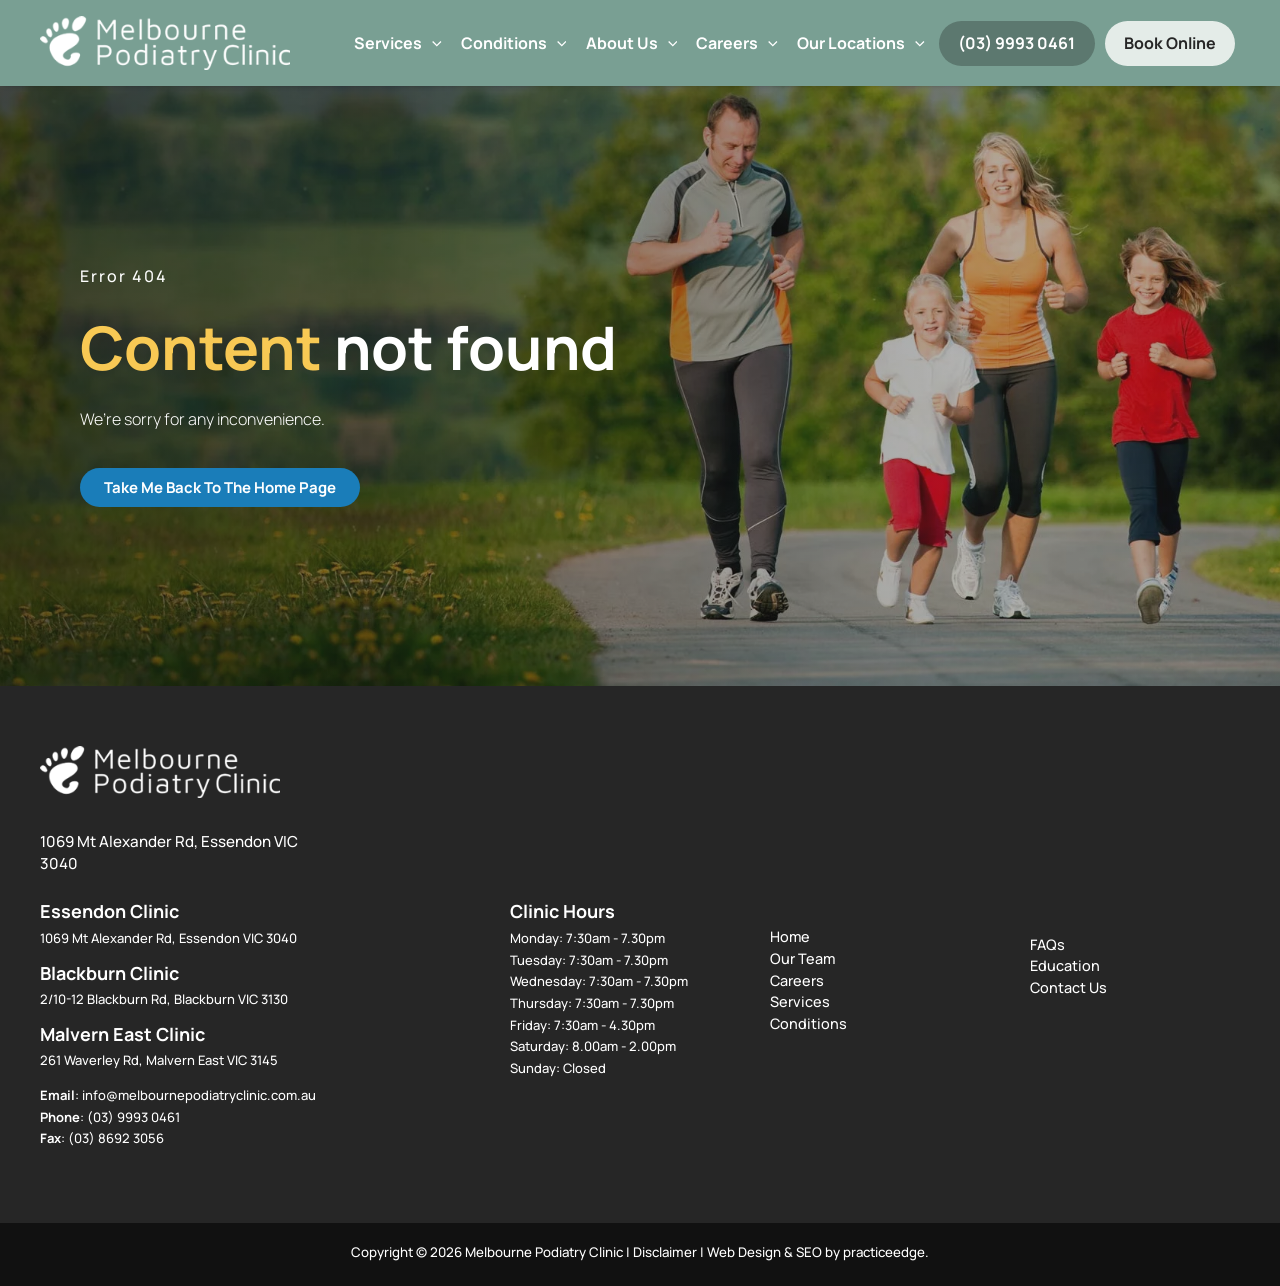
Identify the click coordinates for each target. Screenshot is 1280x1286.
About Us (632, 43)
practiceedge (884, 1252)
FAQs (1047, 944)
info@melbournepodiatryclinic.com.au (199, 1095)
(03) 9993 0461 (1016, 43)
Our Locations (861, 43)
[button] (432, 43)
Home (790, 936)
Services (398, 43)
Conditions (514, 43)
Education (1065, 965)
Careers (737, 43)
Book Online (1170, 43)
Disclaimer (665, 1252)
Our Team (802, 958)
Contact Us (1068, 987)
